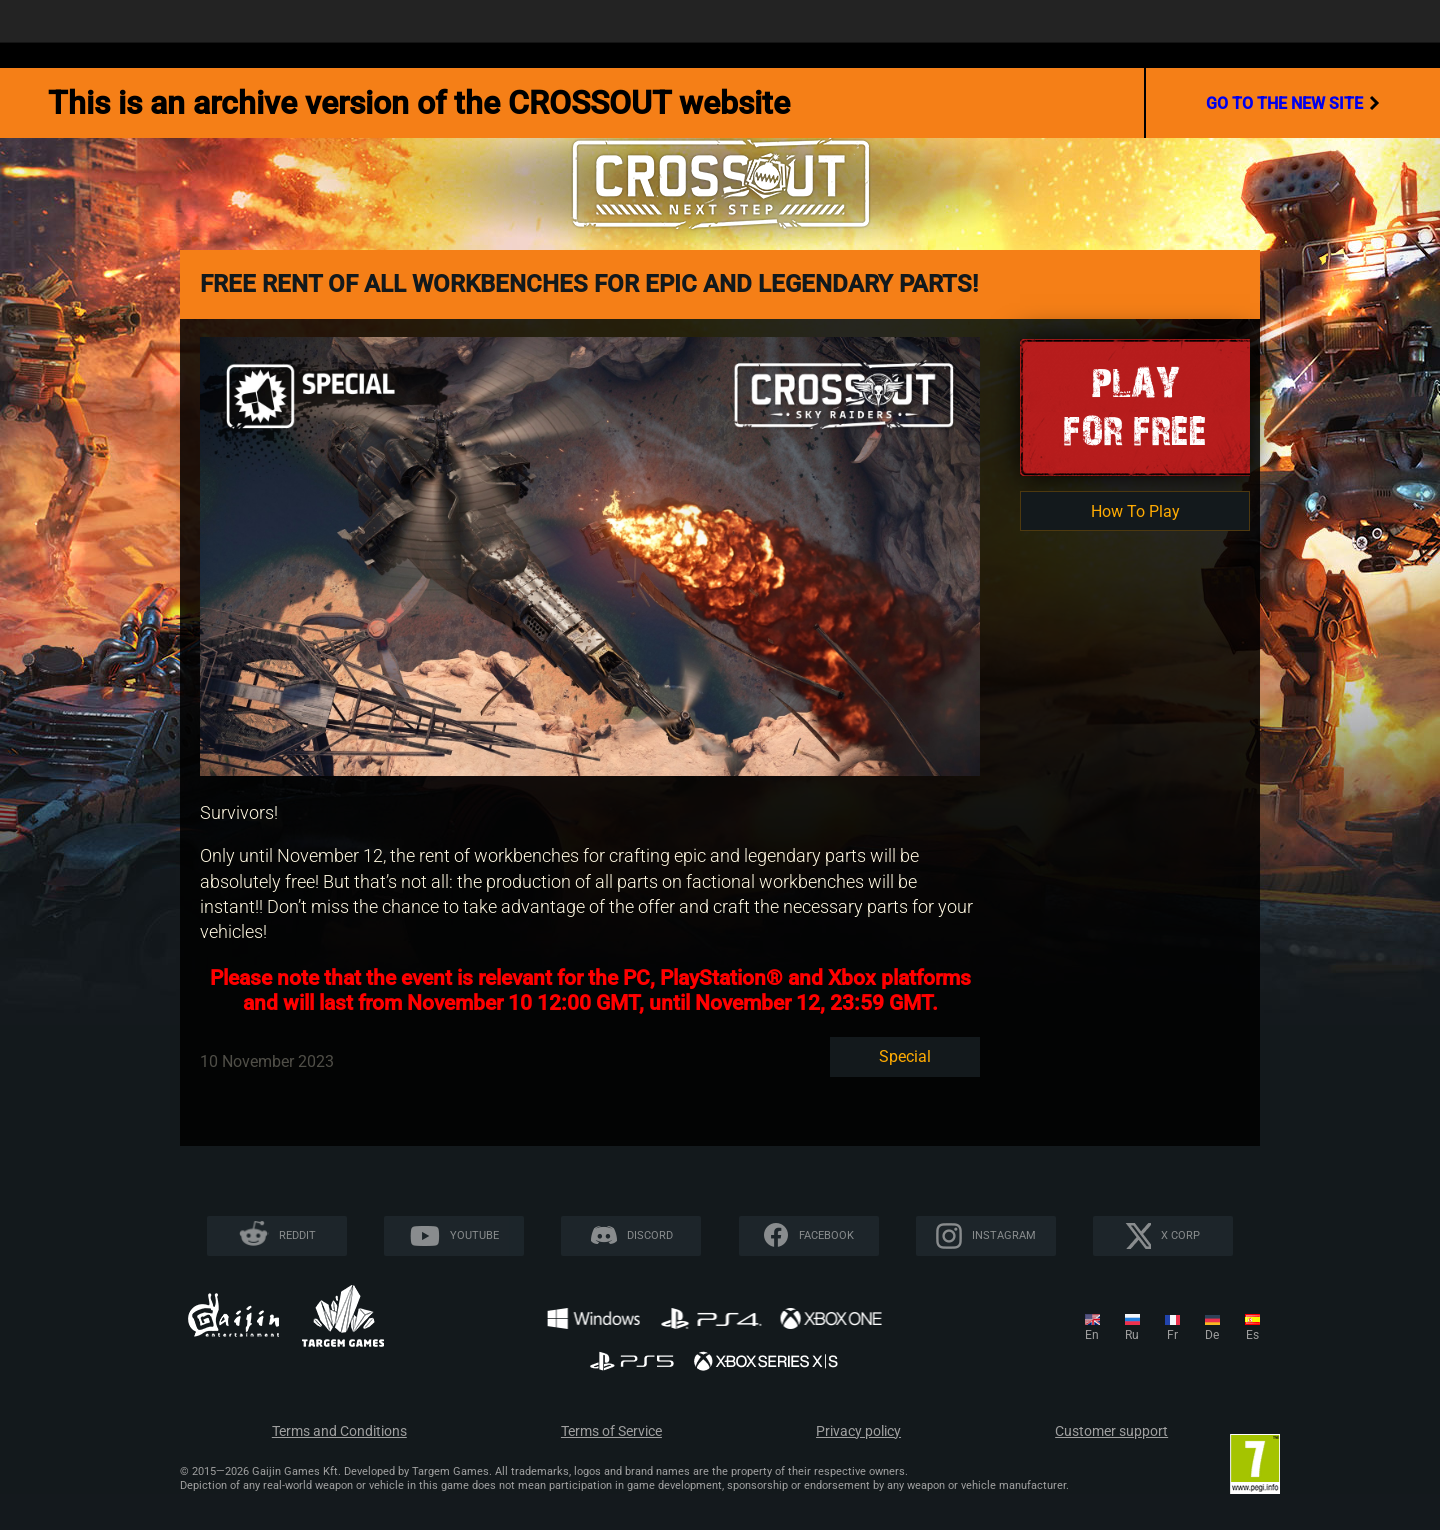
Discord (650, 1235)
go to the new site (1293, 103)
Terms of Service (611, 1431)
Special (905, 1056)
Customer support (1111, 1431)
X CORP (1180, 1235)
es (1252, 1335)
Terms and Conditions (339, 1431)
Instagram (1004, 1235)
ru (1132, 1335)
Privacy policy (858, 1431)
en (1092, 1335)
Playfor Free (1135, 406)
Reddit (297, 1235)
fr (1172, 1335)
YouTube (474, 1235)
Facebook (826, 1235)
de (1212, 1335)
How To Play (1135, 511)
